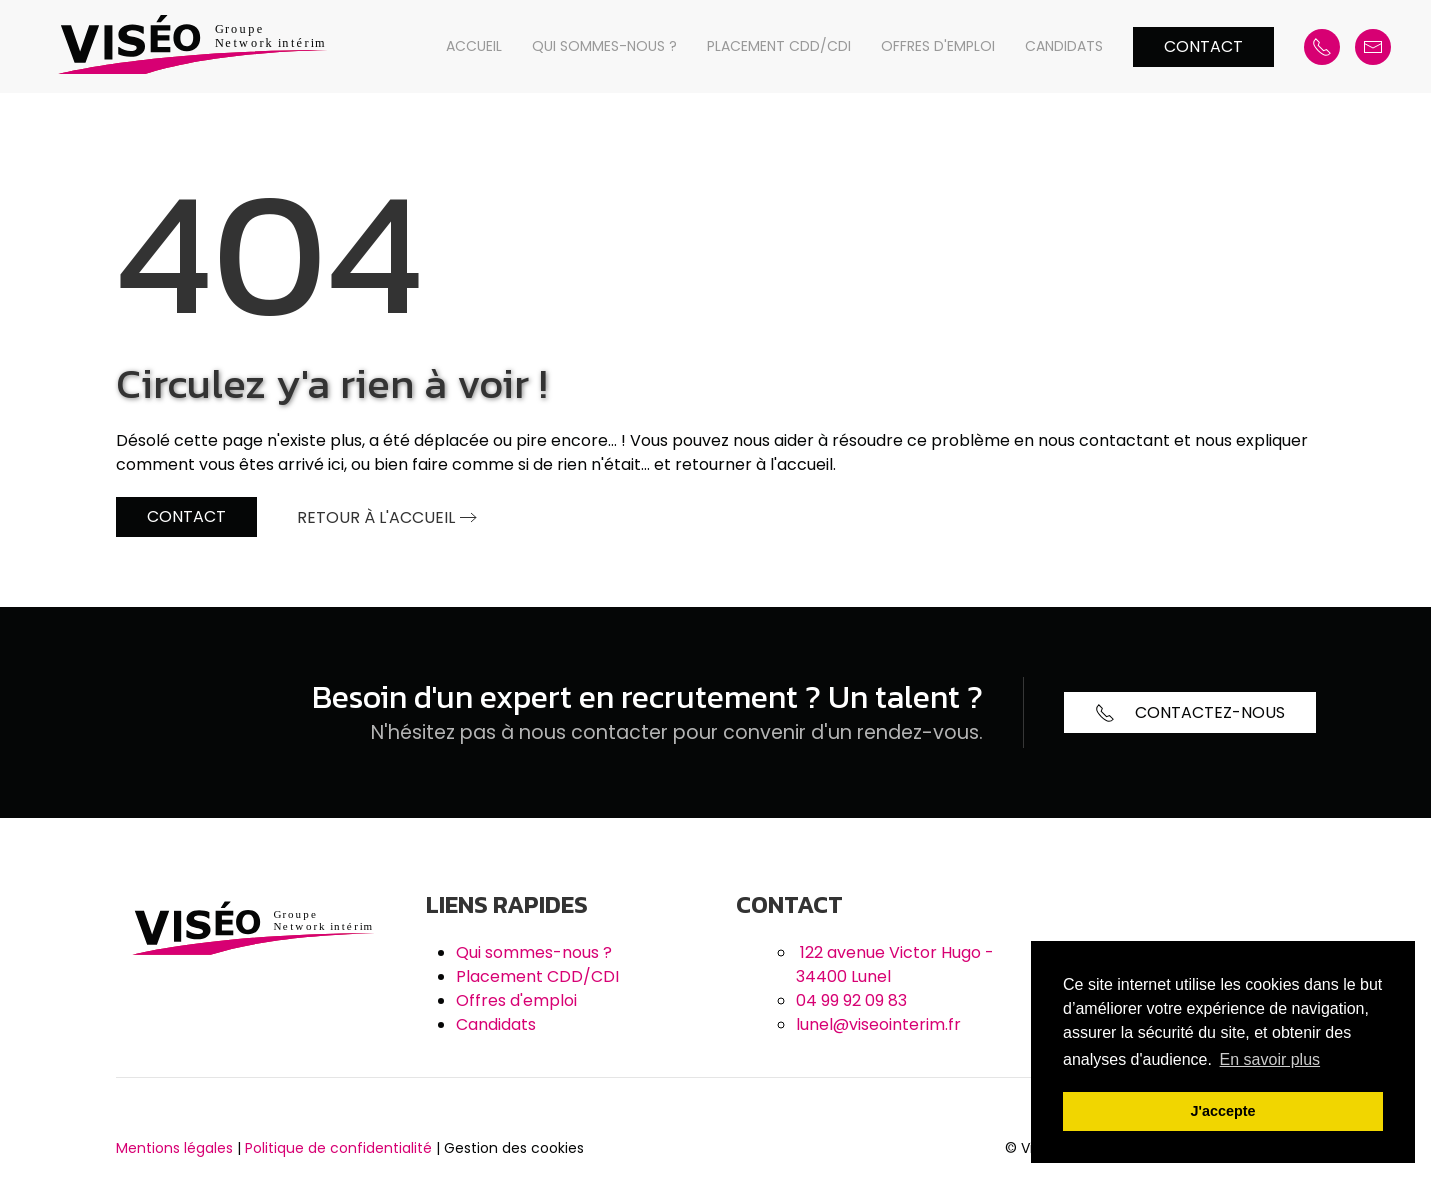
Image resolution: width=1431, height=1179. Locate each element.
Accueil (474, 46)
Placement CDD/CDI (779, 46)
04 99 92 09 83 (851, 1000)
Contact (1203, 46)
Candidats (1064, 46)
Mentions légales (174, 1148)
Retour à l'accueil (376, 517)
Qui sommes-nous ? (604, 46)
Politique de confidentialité (338, 1148)
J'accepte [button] (1222, 1111)
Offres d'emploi (938, 46)
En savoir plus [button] (1270, 1059)
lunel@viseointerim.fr (878, 1024)
